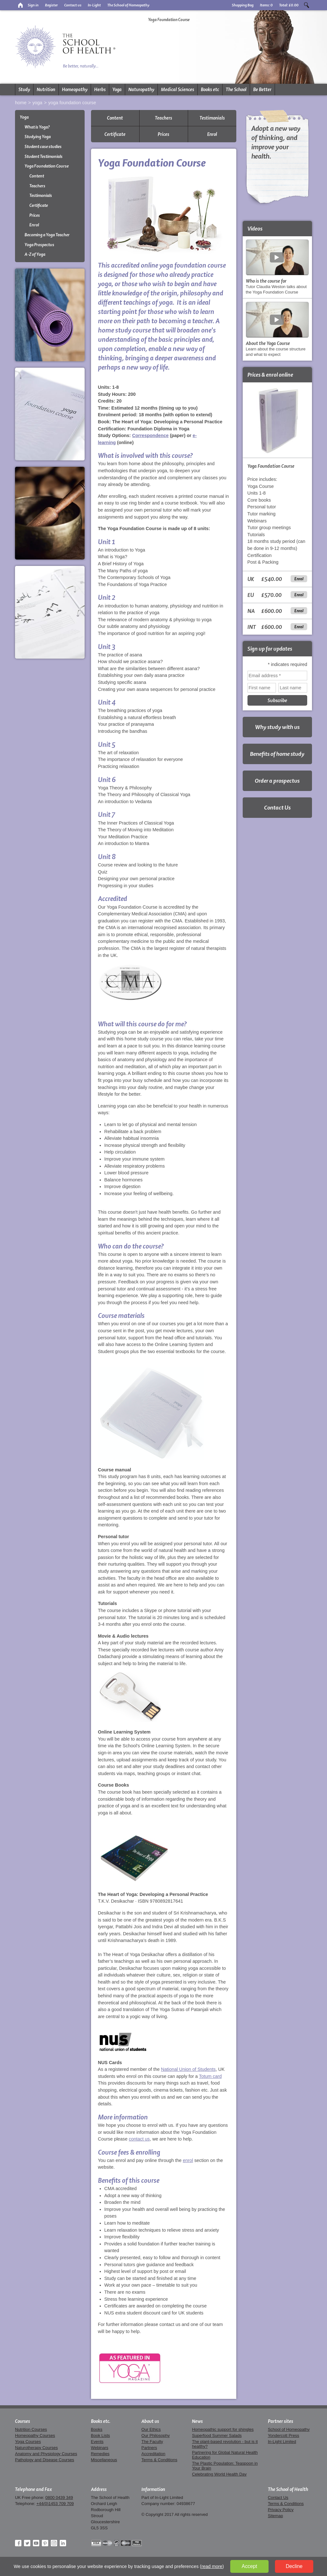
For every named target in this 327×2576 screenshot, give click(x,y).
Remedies (100, 2453)
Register (51, 5)
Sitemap (275, 2515)
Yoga (117, 89)
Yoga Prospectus (39, 245)
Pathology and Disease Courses (44, 2459)
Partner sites (280, 2421)
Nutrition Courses (31, 2429)
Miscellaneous (104, 2459)
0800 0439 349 (59, 2497)
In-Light (94, 5)
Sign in (33, 5)
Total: (289, 5)
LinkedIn (63, 2543)
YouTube (36, 2543)
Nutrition (46, 89)
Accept (249, 2566)
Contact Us (277, 807)
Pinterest (45, 2543)
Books (97, 2429)
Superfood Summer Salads (217, 2435)
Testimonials (40, 195)
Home (21, 102)
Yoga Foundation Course (72, 102)
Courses (22, 2421)
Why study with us (277, 727)
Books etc (210, 89)
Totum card (210, 2076)
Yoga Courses (28, 2441)
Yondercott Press (283, 2435)
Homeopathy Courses (35, 2435)
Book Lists (100, 2435)
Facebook (18, 2543)
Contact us (72, 5)
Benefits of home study (277, 754)
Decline (294, 2566)
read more (212, 2566)
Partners (149, 2447)
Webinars (99, 2447)
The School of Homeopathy (128, 5)
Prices (34, 215)
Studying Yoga (38, 137)
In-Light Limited (282, 2441)
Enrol (34, 225)
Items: (266, 5)
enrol (188, 2160)
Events (97, 2441)
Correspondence (150, 435)
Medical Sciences (177, 89)
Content (36, 176)
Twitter (27, 2543)
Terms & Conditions (159, 2459)
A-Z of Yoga (35, 254)
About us (150, 2421)
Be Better (262, 89)
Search (306, 5)
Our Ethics (151, 2429)
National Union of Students (188, 2069)
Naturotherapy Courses (36, 2447)
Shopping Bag (243, 5)
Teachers (37, 186)
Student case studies (43, 147)
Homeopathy (74, 89)
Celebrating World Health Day (219, 2474)
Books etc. (100, 2421)
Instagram (54, 2543)
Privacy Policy (281, 2509)
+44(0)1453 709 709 (55, 2503)
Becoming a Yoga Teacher (47, 235)
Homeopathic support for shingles (223, 2429)
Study (24, 89)
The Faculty (152, 2441)
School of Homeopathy (289, 2429)
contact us (139, 2138)
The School (236, 89)
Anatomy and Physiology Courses (46, 2453)
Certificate (38, 205)
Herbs (100, 89)
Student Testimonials (44, 156)
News (197, 2421)
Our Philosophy (155, 2435)
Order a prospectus (277, 781)
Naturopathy (141, 89)
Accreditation (153, 2453)
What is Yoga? (37, 127)
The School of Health (288, 2489)
